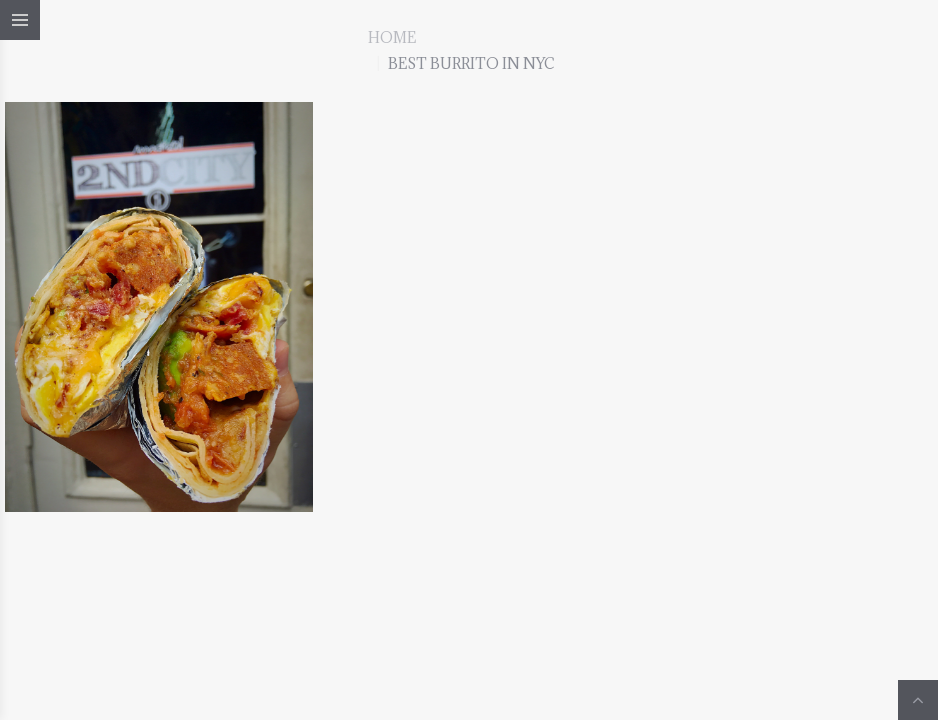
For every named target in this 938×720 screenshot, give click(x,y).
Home (392, 37)
